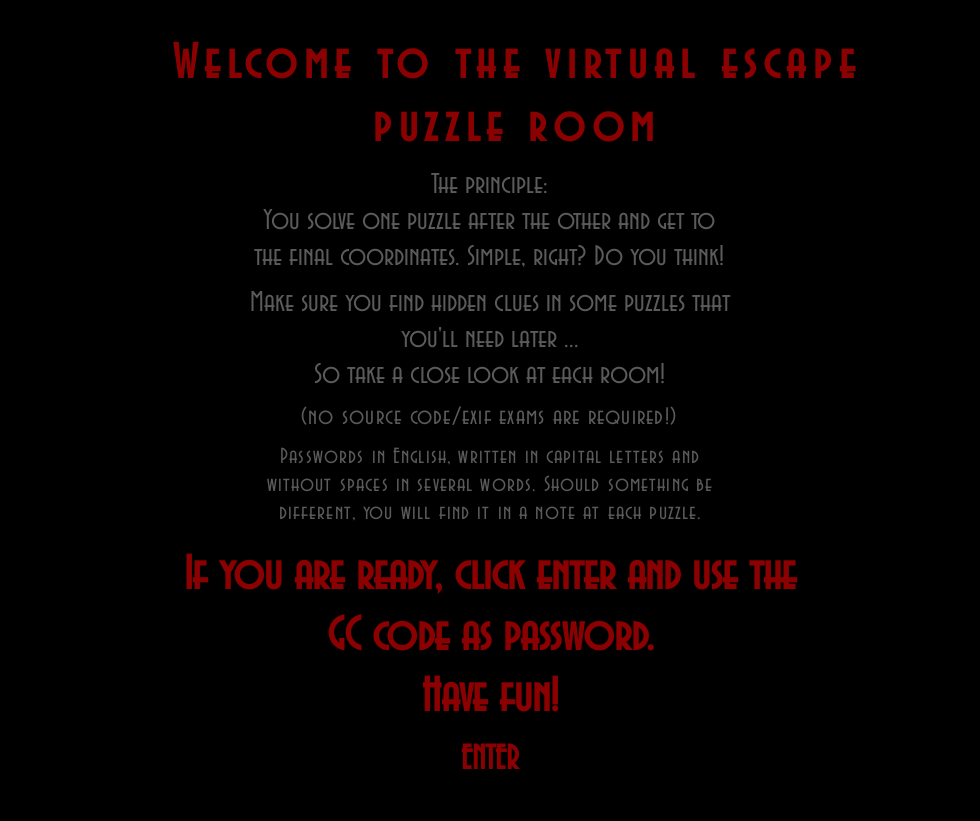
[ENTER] (490, 759)
